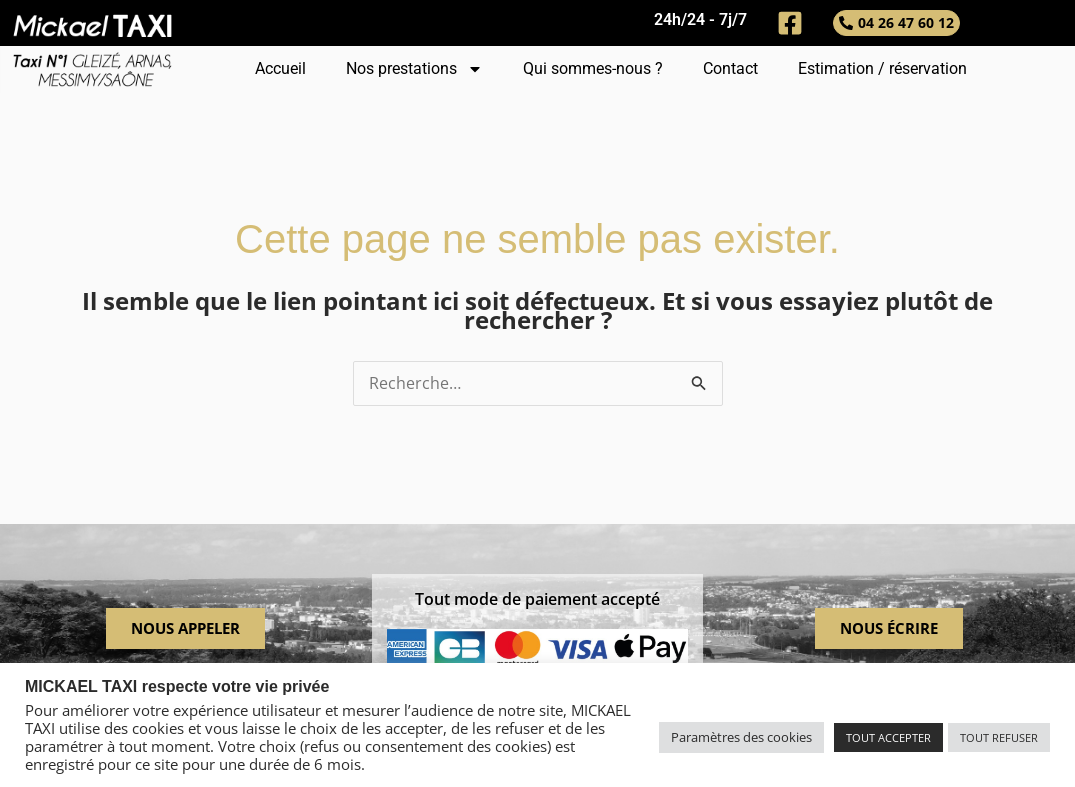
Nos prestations (414, 69)
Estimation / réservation (882, 68)
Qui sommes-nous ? (593, 68)
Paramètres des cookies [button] (741, 737)
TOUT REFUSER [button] (999, 737)
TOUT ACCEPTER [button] (888, 737)
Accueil (280, 68)
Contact (730, 68)
